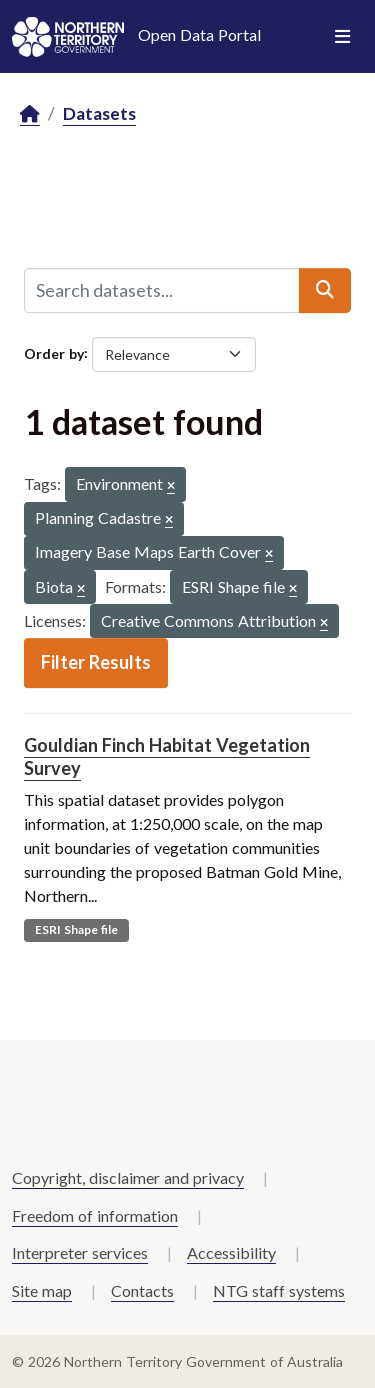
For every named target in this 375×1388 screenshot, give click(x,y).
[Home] (30, 114)
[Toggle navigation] (342, 37)
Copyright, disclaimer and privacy (128, 1177)
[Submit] (325, 290)
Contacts (142, 1290)
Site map (42, 1290)
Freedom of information (95, 1215)
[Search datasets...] (162, 290)
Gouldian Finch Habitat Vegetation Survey (167, 756)
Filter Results (96, 662)
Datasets (99, 113)
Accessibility (231, 1252)
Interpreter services (80, 1252)
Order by (54, 352)
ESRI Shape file (76, 929)
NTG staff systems (279, 1290)
